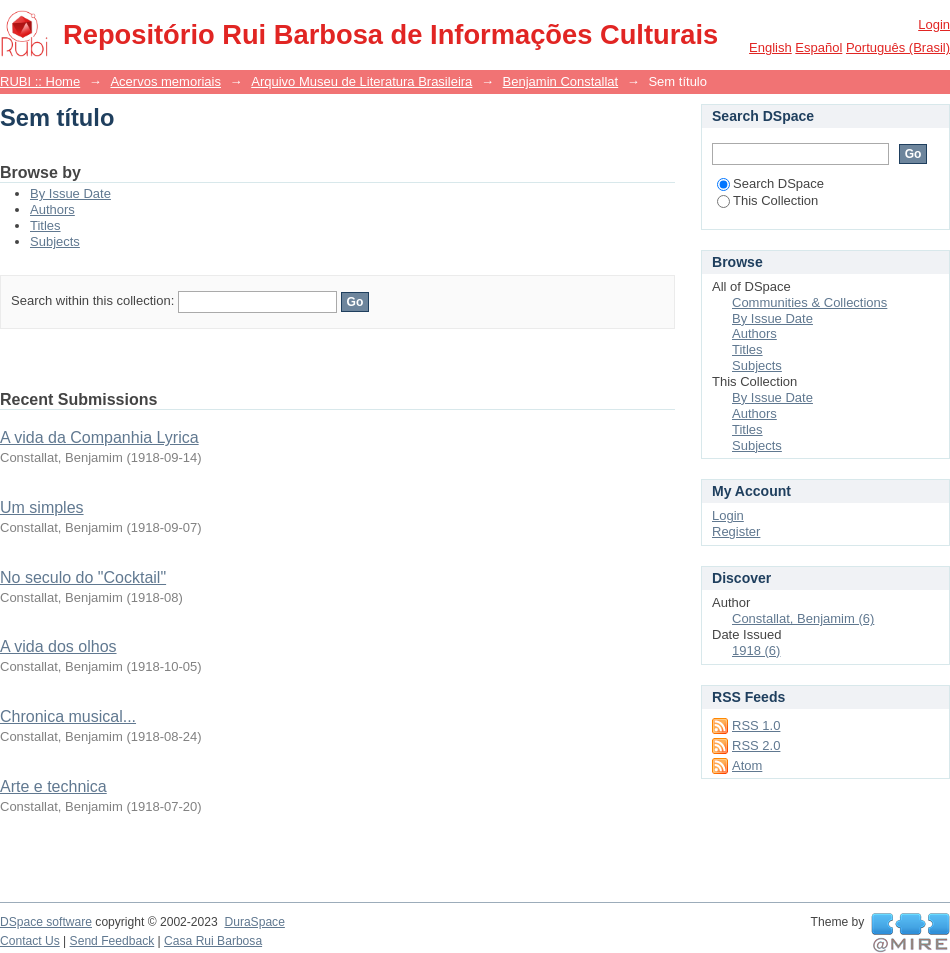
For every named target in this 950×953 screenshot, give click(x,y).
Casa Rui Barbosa (213, 941)
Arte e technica (53, 786)
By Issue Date (70, 193)
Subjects (55, 241)
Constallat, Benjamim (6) (803, 618)
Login (934, 24)
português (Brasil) (898, 47)
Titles (45, 225)
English (770, 47)
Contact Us (30, 941)
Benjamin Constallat (561, 81)
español (818, 47)
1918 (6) (756, 650)
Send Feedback (112, 941)
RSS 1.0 (756, 725)
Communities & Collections (809, 302)
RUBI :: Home (40, 81)
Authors (52, 209)
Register (736, 531)
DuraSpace (254, 922)
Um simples (42, 507)
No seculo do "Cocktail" (83, 577)
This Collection (767, 200)
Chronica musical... (68, 716)
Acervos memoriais (165, 81)
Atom (747, 765)
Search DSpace (770, 183)
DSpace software (46, 922)
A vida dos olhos (58, 646)
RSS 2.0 (756, 745)
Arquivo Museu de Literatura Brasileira (361, 81)
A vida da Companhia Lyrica (99, 437)
